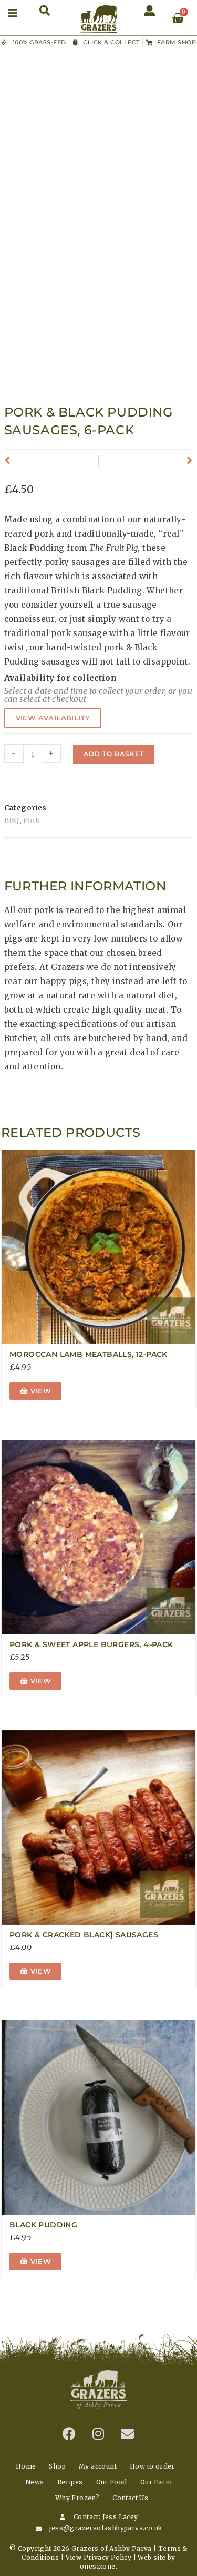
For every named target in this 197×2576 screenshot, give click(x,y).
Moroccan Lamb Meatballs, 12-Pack (88, 1354)
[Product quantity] (32, 754)
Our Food (111, 2482)
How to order (152, 2466)
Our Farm (156, 2482)
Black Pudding (43, 2225)
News (34, 2482)
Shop (57, 2466)
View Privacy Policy (99, 2557)
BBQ (11, 820)
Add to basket (114, 754)
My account (98, 2466)
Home (26, 2466)
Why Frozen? (77, 2498)
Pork (31, 820)
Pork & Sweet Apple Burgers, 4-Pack (91, 1644)
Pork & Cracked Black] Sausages (83, 1934)
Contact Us (130, 2498)
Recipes (70, 2482)
